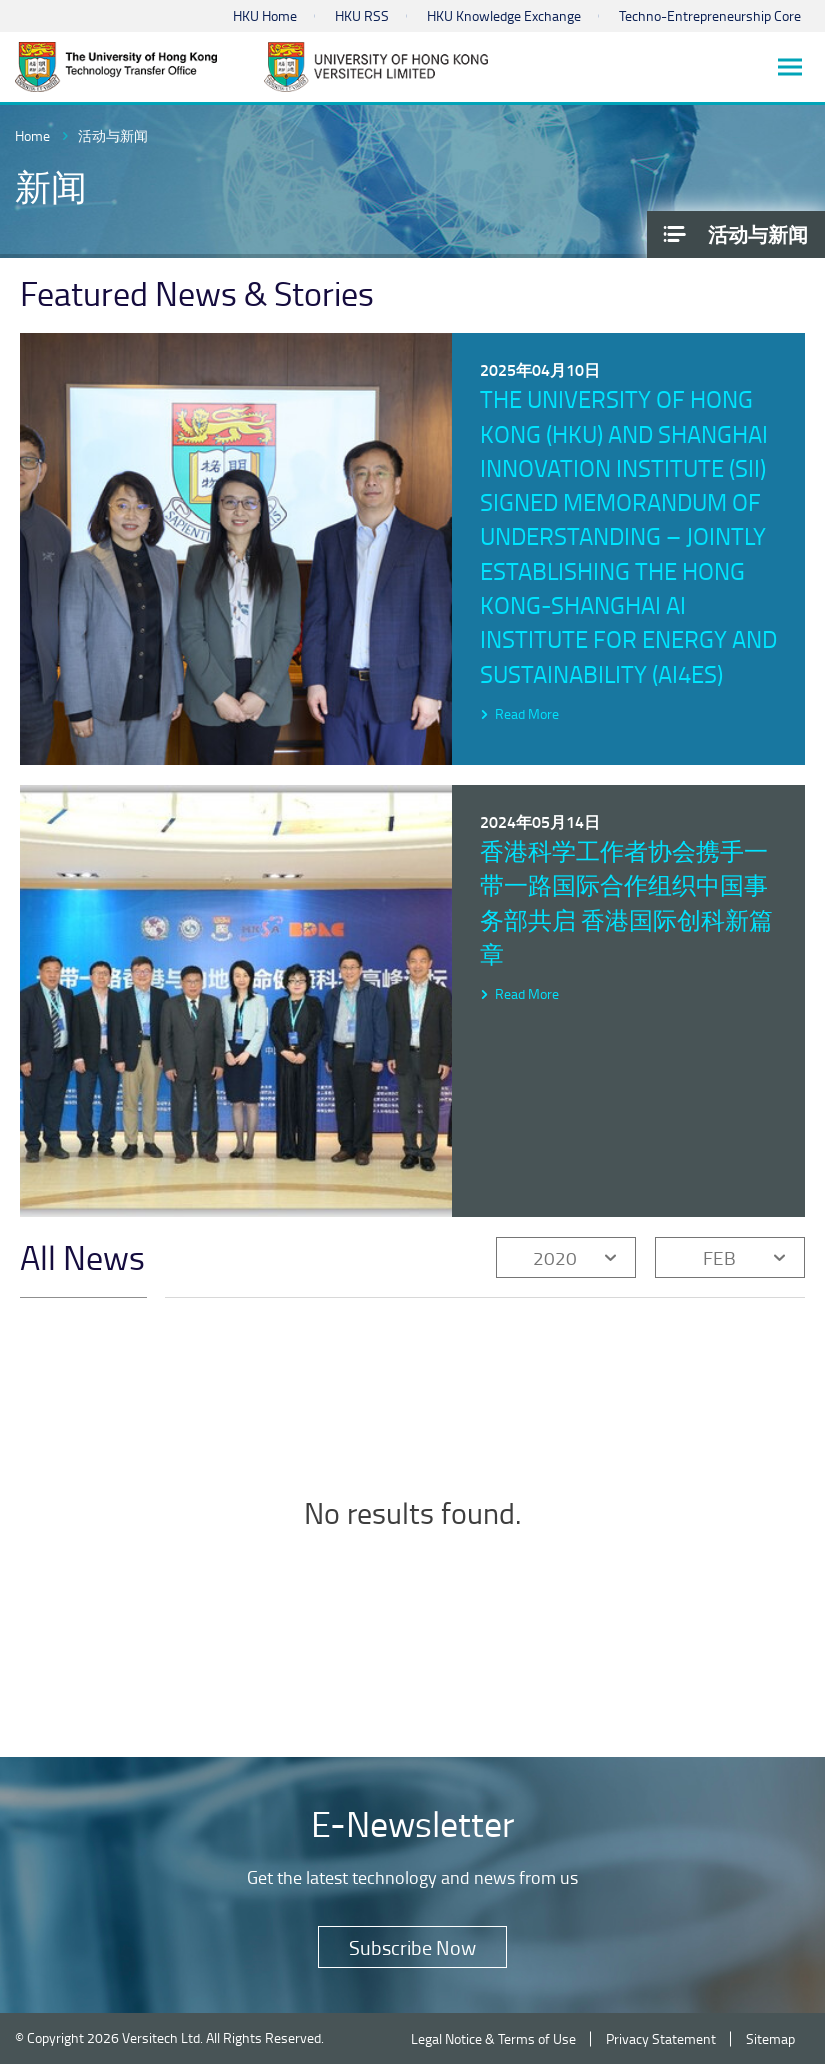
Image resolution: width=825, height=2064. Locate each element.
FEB (719, 1257)
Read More (527, 713)
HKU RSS (362, 15)
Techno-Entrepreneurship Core (710, 15)
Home (32, 135)
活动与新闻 (113, 135)
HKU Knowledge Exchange (504, 15)
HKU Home (265, 15)
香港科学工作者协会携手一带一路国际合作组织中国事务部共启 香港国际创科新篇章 (626, 902)
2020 (555, 1257)
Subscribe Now (412, 1947)
